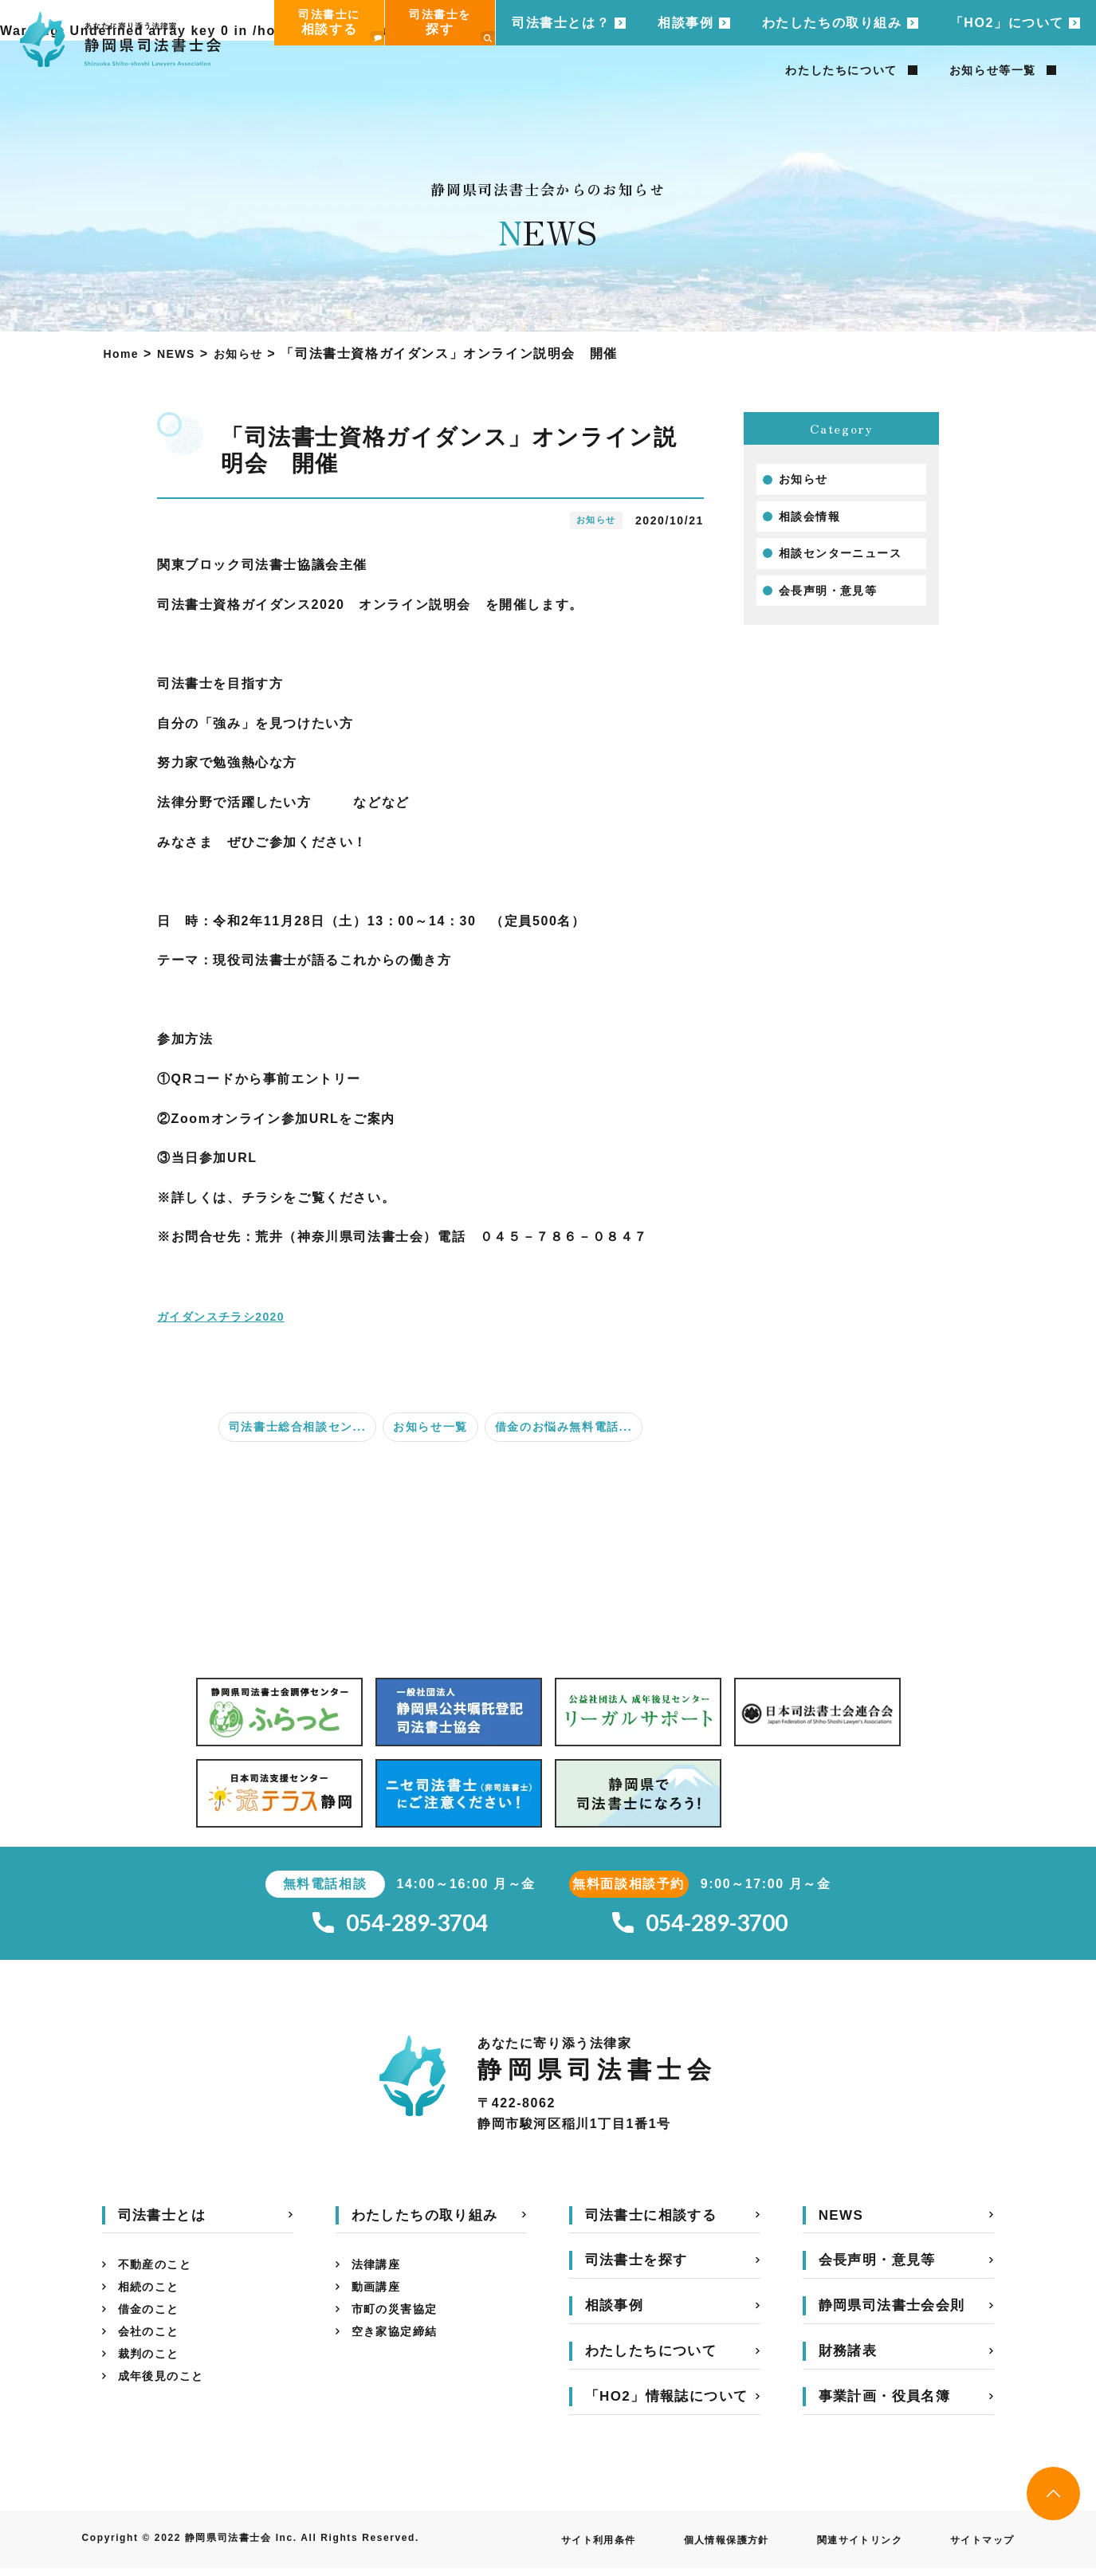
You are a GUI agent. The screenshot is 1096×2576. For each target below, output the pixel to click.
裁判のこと (153, 2375)
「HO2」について (1007, 22)
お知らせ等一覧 (992, 70)
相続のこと (153, 2299)
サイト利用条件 (553, 2546)
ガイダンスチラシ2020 (230, 1316)
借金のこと (153, 2324)
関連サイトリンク (842, 2546)
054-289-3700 (700, 1927)
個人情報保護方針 (694, 2546)
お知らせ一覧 (430, 1426)
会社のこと (153, 2350)
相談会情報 (814, 520)
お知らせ (807, 480)
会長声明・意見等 (835, 599)
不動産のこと (160, 2273)
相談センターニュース (849, 560)
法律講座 (379, 2273)
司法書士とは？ (561, 22)
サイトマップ (977, 2546)
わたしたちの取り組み (832, 22)
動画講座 (379, 2299)
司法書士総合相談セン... (297, 1426)
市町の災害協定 (401, 2324)
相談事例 (685, 22)
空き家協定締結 (401, 2350)
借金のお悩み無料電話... (563, 1426)
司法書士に (341, 26)
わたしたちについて (841, 70)
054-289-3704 (400, 1927)
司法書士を (452, 26)
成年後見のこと (167, 2401)
